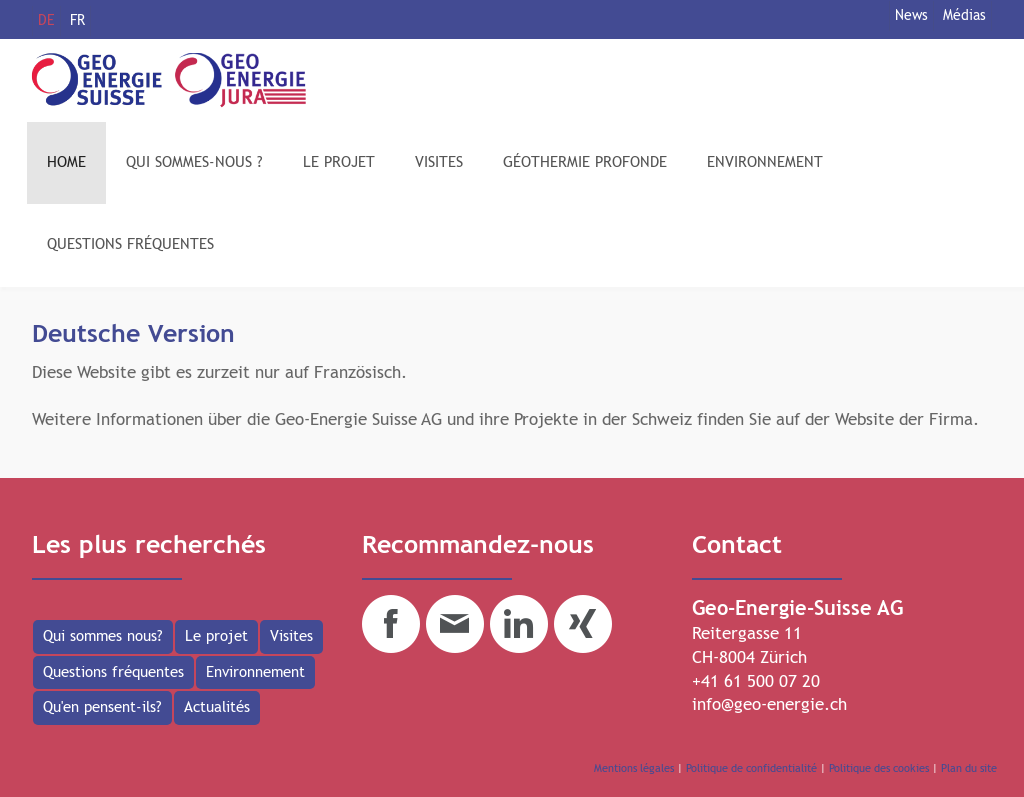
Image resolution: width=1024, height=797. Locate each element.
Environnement (255, 672)
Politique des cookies (879, 768)
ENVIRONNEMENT (765, 162)
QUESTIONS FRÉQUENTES (130, 244)
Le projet (216, 636)
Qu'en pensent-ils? (102, 707)
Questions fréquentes (113, 672)
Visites (291, 636)
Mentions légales (634, 768)
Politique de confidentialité (751, 768)
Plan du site (969, 768)
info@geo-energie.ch (769, 705)
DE (46, 21)
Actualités (217, 707)
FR (77, 21)
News (911, 16)
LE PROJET (339, 162)
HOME (66, 162)
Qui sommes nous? (103, 636)
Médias (964, 16)
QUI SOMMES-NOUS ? (194, 162)
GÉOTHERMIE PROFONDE (585, 162)
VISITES (439, 162)
